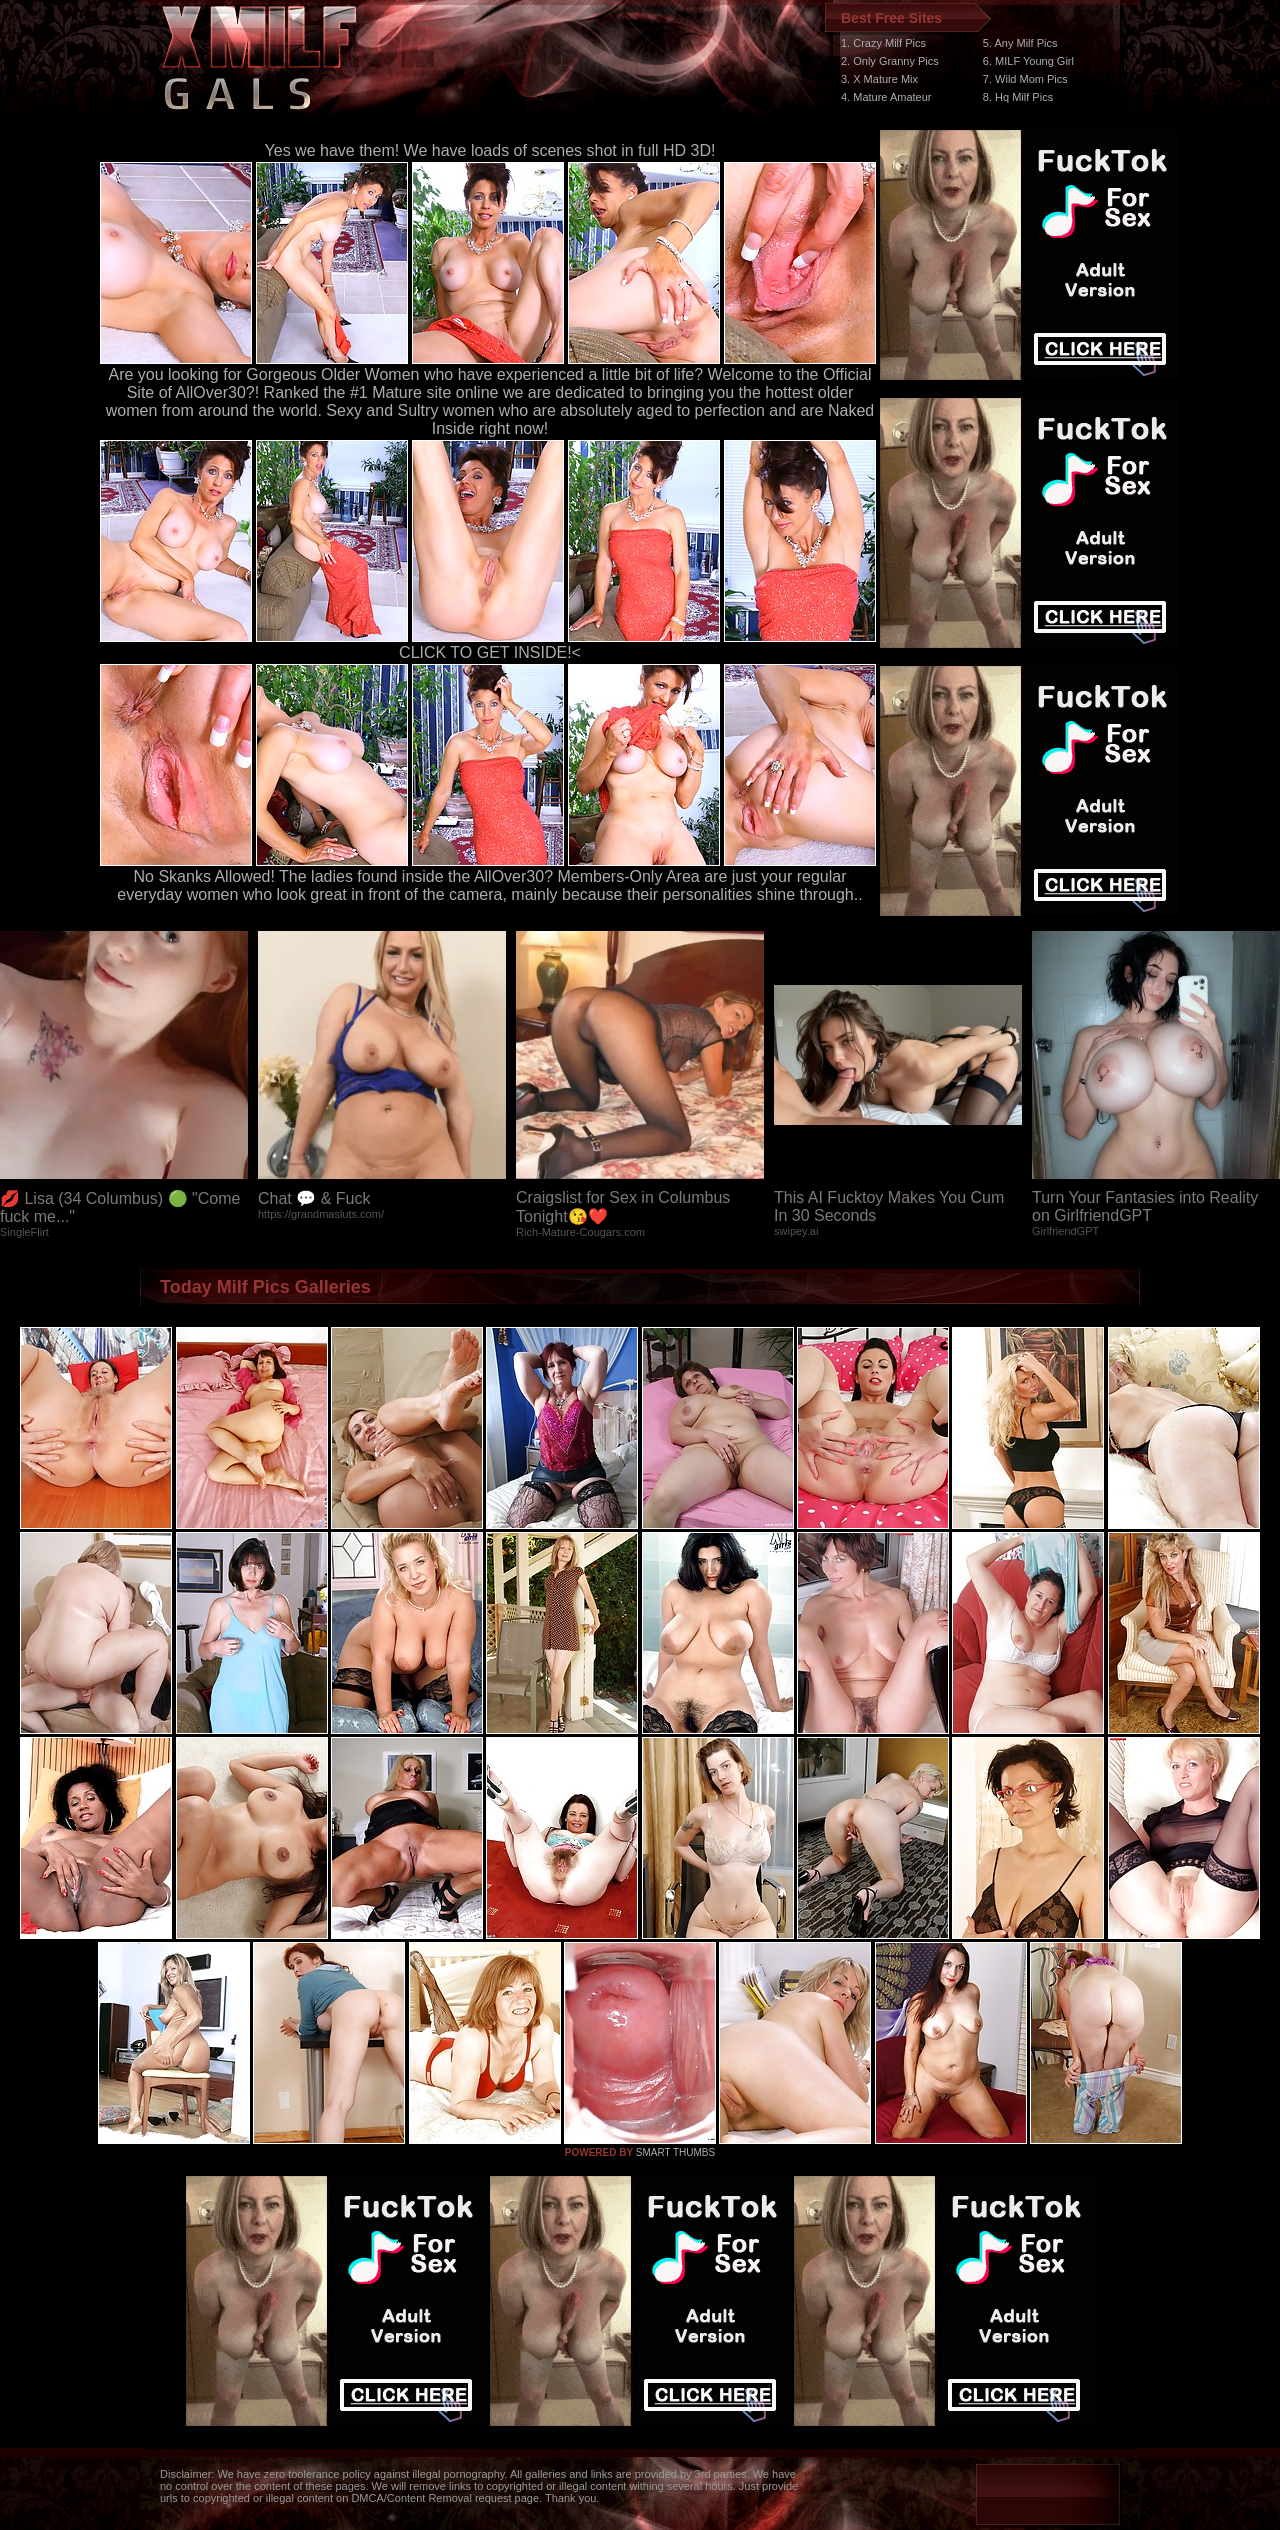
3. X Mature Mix (879, 79)
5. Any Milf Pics (1020, 43)
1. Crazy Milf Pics (883, 43)
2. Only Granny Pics (890, 61)
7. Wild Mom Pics (1025, 79)
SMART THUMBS (675, 2152)
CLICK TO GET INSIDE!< (490, 652)
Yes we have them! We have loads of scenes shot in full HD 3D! (490, 150)
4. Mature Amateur (886, 97)
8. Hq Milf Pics (1018, 97)
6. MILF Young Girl (1028, 61)
